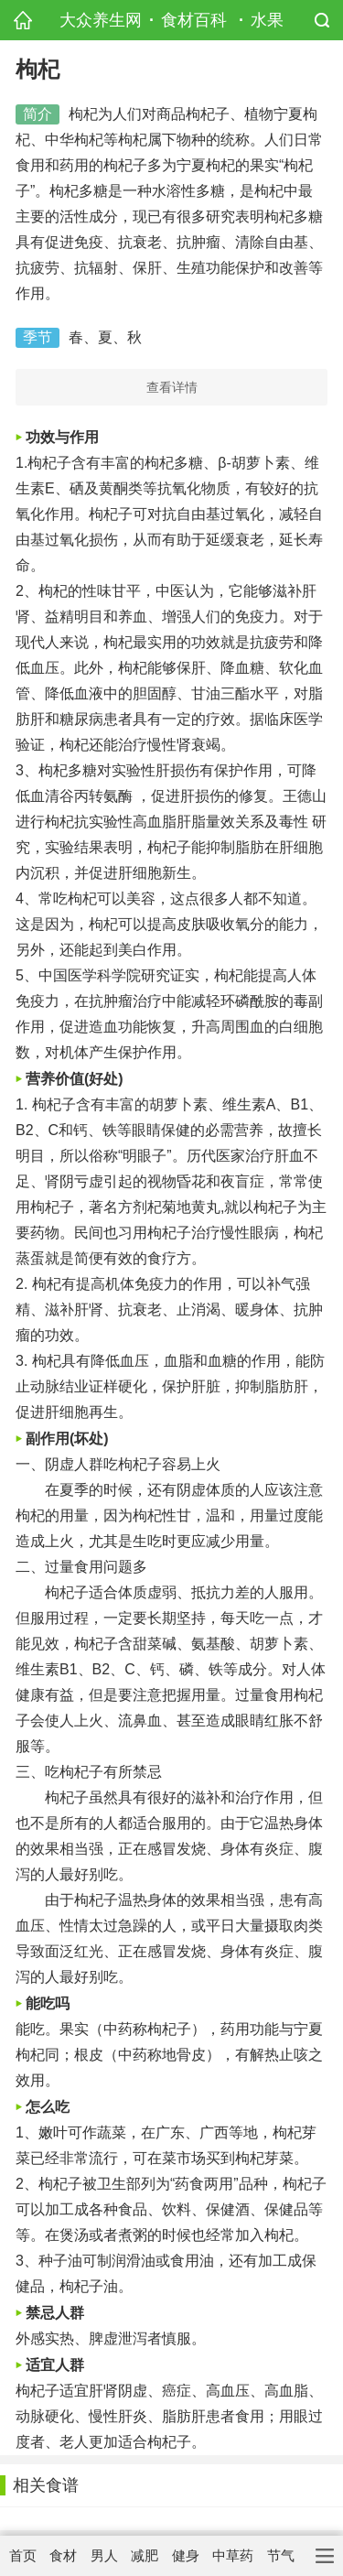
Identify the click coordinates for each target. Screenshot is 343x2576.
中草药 (232, 2555)
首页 (23, 2555)
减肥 (144, 2555)
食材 (63, 2555)
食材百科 (194, 20)
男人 (104, 2555)
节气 (281, 2555)
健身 (185, 2555)
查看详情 (172, 387)
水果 (267, 20)
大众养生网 (100, 20)
